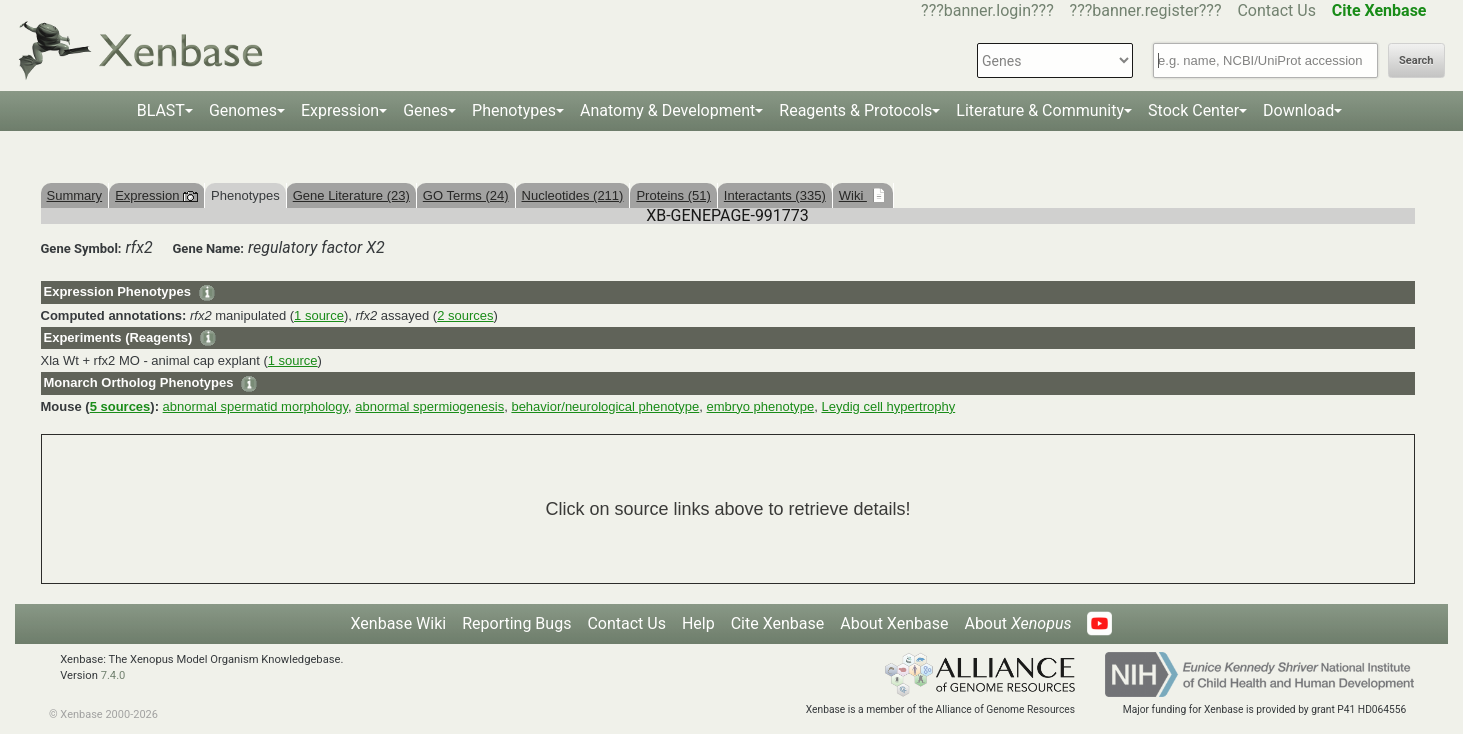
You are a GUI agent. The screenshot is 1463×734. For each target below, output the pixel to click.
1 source (319, 315)
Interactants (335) (775, 195)
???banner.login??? (987, 10)
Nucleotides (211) (573, 195)
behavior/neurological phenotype (605, 406)
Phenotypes (514, 110)
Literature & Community (1040, 110)
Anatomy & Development (667, 110)
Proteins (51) (673, 195)
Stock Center (1193, 110)
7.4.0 (113, 675)
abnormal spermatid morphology (255, 406)
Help (698, 623)
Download (1298, 110)
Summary (75, 195)
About (1017, 623)
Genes (425, 110)
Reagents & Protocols (855, 110)
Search (1416, 60)
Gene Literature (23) (351, 195)
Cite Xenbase (778, 623)
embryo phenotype (761, 406)
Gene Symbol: (81, 248)
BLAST (161, 110)
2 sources (465, 315)
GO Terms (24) (466, 195)
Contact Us (1276, 10)
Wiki (853, 195)
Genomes (243, 110)
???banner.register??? (1146, 10)
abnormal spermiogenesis (429, 406)
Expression (340, 110)
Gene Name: (209, 248)
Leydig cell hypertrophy (888, 406)
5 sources (120, 406)
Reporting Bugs (516, 623)
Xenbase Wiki (399, 623)
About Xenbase (894, 623)
